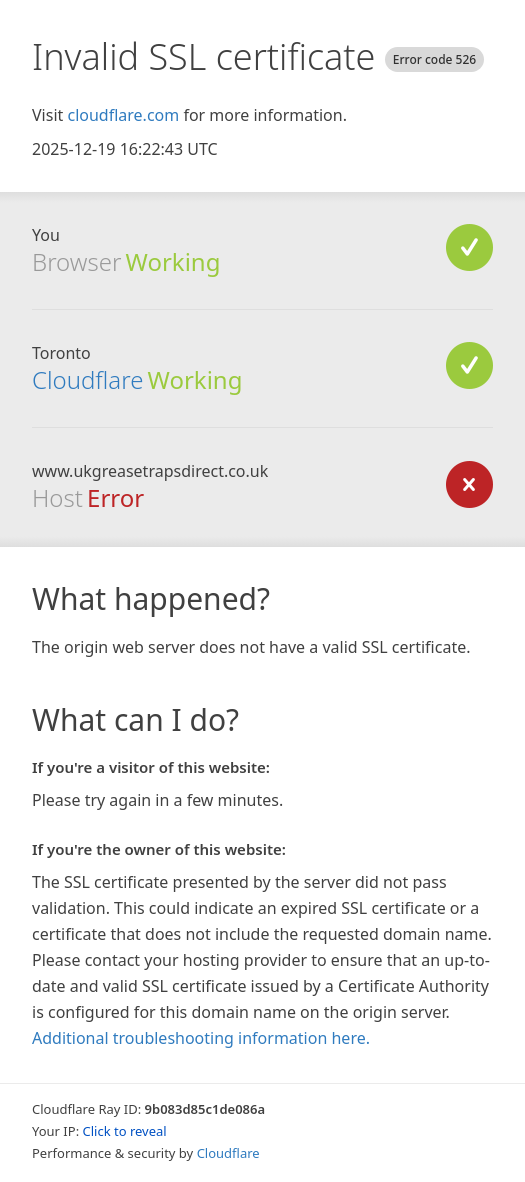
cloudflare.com (123, 115)
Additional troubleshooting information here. (201, 1038)
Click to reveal (125, 1131)
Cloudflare (87, 379)
